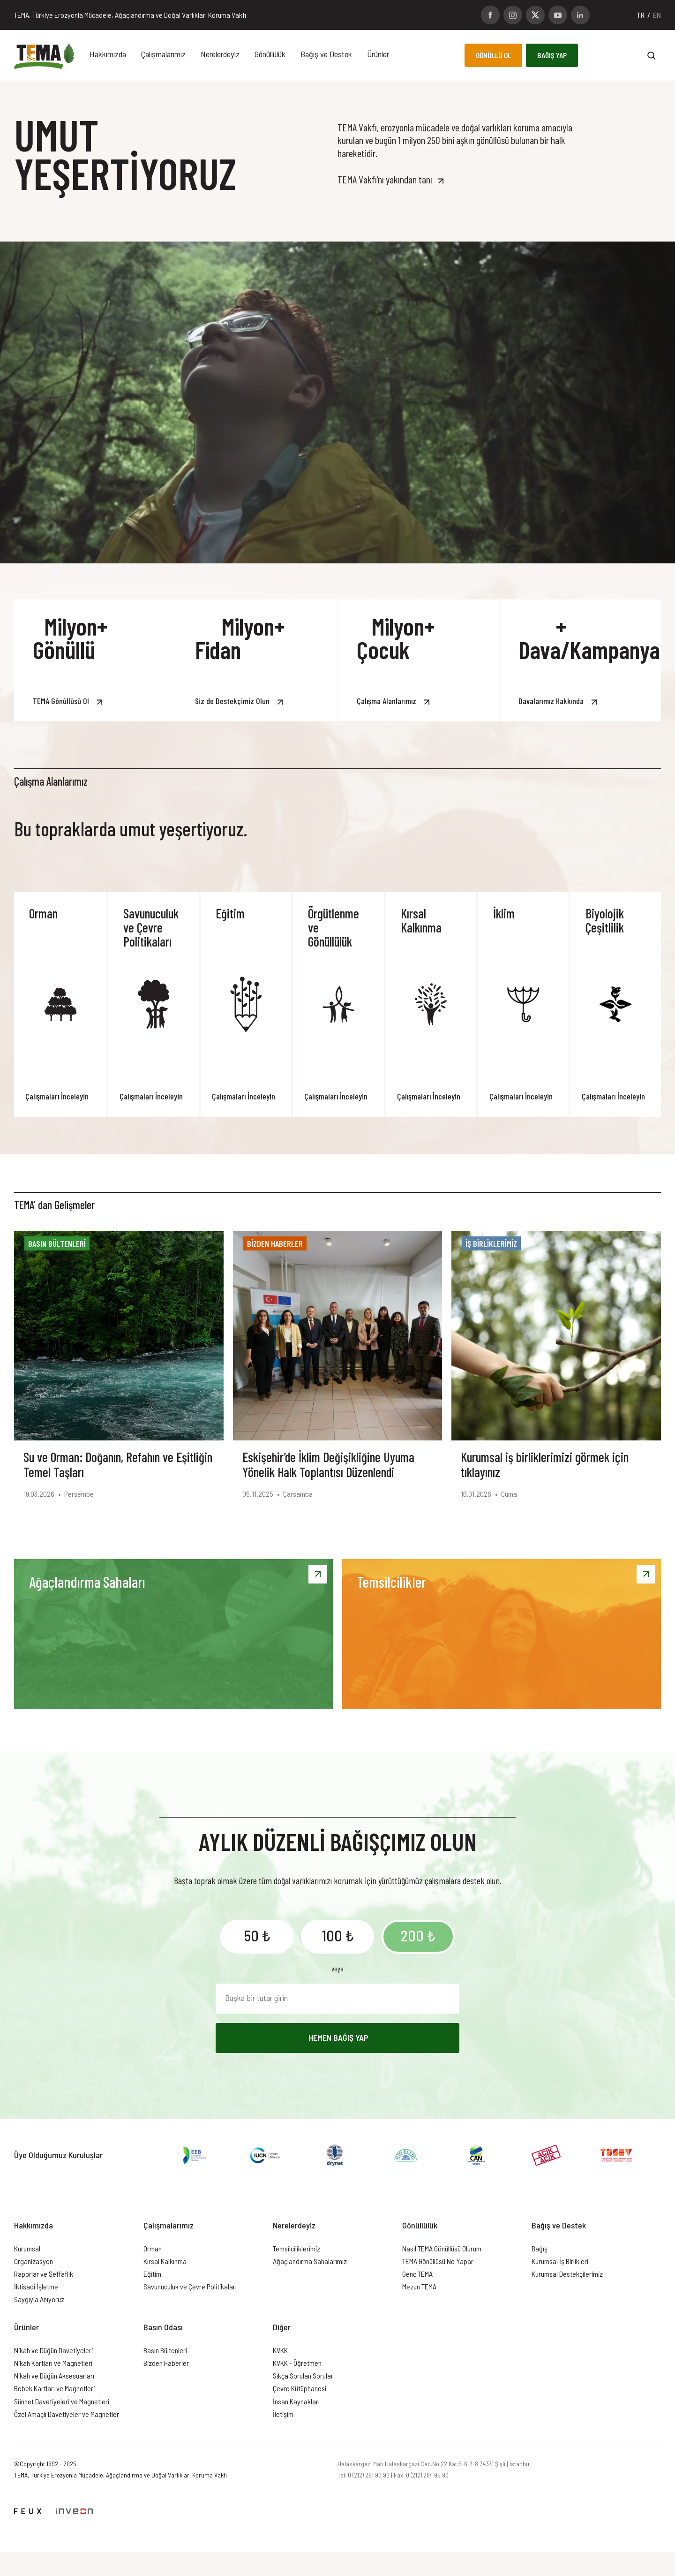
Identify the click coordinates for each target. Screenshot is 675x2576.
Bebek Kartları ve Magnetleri (54, 2388)
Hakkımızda (108, 54)
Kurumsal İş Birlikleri (560, 2261)
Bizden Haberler (166, 2362)
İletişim (283, 2413)
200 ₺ (418, 1935)
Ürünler (378, 54)
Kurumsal (27, 2248)
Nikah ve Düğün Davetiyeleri (53, 2350)
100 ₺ (338, 1935)
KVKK (280, 2350)
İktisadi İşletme (36, 2286)
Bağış (540, 2248)
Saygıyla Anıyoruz (39, 2299)
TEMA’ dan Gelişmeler (54, 1205)
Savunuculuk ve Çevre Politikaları (190, 2286)
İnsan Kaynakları (296, 2401)
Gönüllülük (270, 54)
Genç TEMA (417, 2273)
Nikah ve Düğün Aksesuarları (54, 2375)
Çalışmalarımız (163, 54)
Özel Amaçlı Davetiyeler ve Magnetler (66, 2413)
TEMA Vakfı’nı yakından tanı (385, 179)
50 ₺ (257, 1935)
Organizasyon (33, 2261)
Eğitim (152, 2273)
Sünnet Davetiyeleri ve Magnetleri (61, 2401)
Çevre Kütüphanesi (299, 2388)
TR (641, 14)
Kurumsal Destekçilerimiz (567, 2273)
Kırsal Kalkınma (165, 2261)
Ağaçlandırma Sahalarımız (310, 2261)
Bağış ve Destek (326, 54)
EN (657, 14)
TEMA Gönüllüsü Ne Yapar (437, 2261)
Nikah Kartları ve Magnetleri (53, 2362)
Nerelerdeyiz (220, 54)
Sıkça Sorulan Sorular (303, 2375)
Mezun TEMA (419, 2286)
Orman (152, 2248)
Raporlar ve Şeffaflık (43, 2273)
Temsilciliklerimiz (296, 2248)
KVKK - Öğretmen (297, 2362)
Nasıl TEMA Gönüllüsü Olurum (441, 2248)
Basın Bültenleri (165, 2350)
